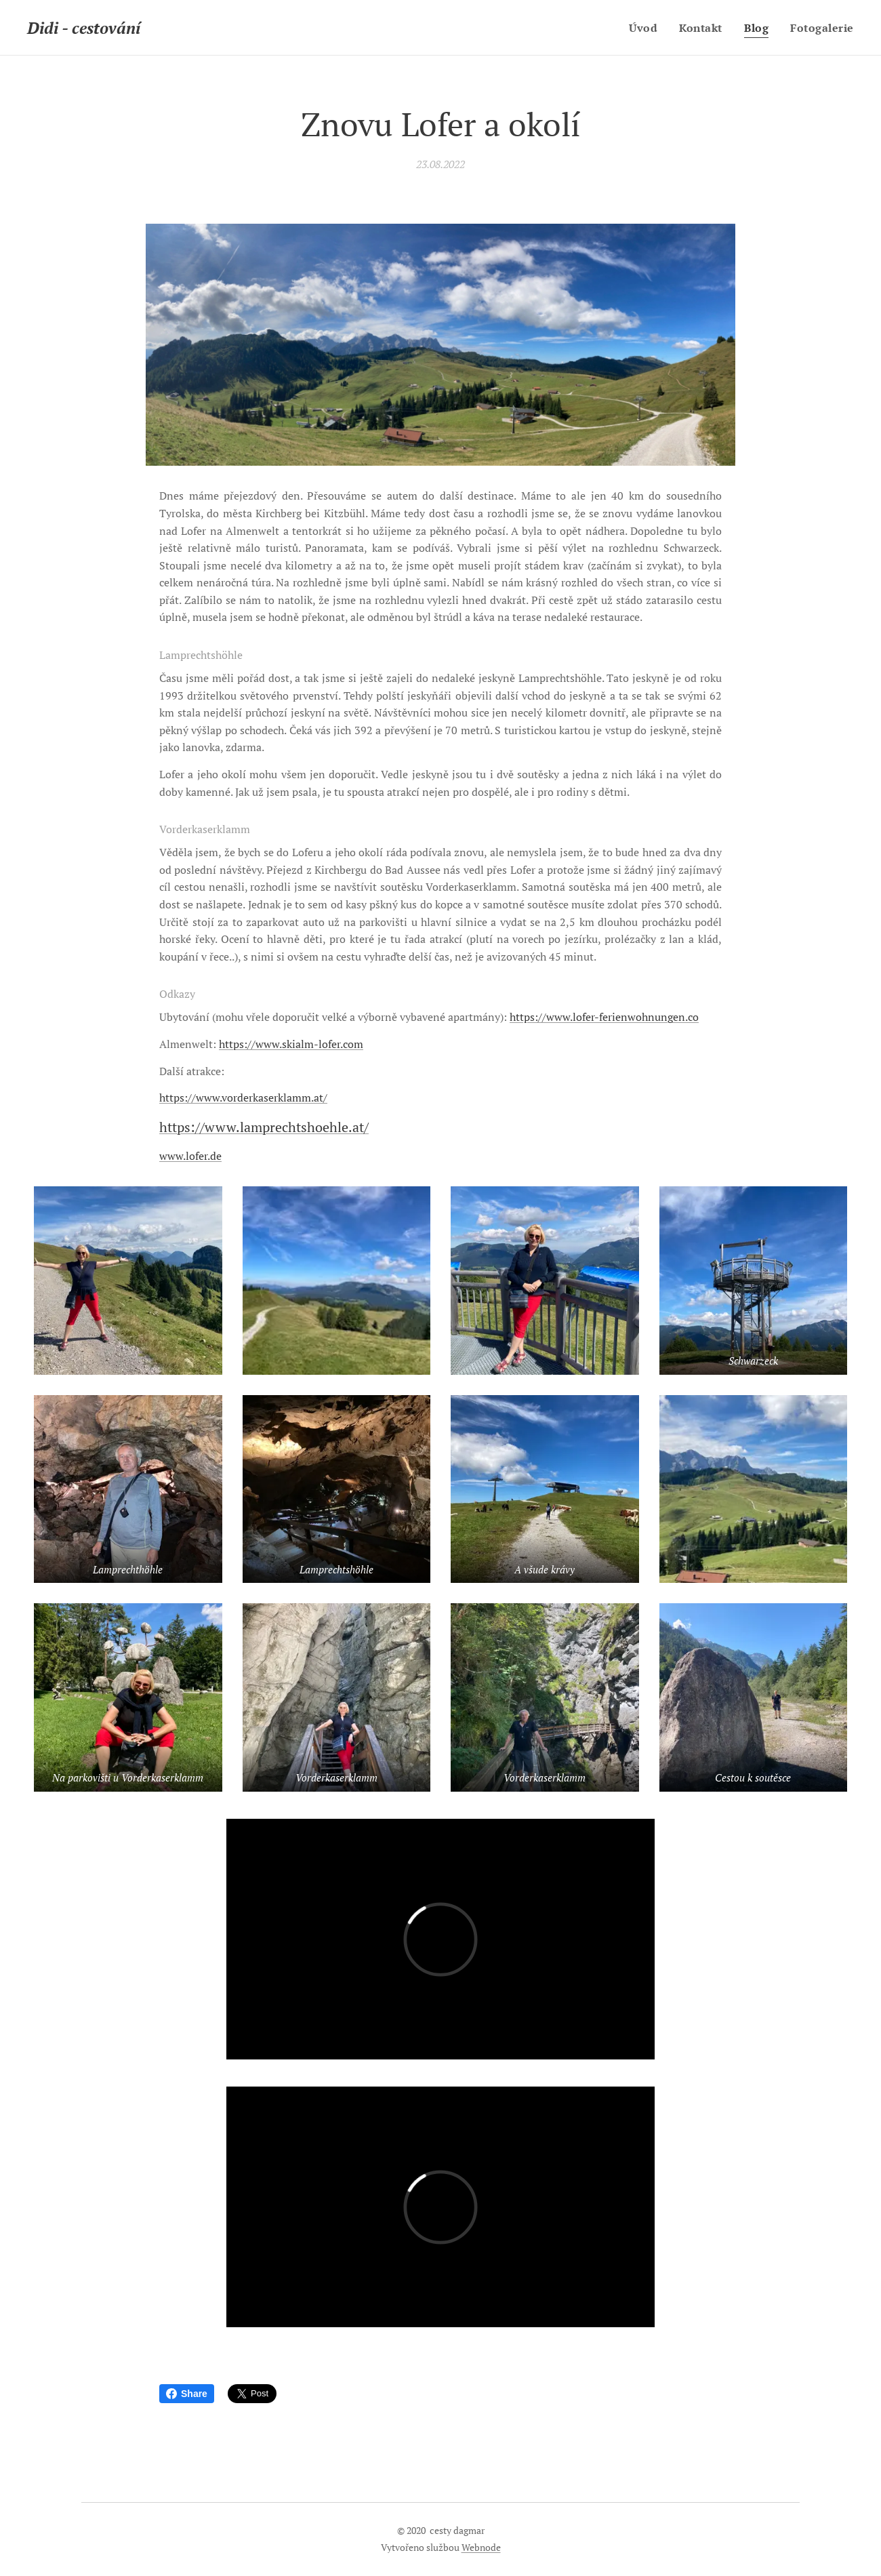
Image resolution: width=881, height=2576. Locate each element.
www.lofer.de (190, 1155)
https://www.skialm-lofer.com (291, 1044)
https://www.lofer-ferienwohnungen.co (604, 1016)
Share (186, 2393)
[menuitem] (642, 28)
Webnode (481, 2547)
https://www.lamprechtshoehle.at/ (264, 1127)
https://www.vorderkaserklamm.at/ (243, 1097)
